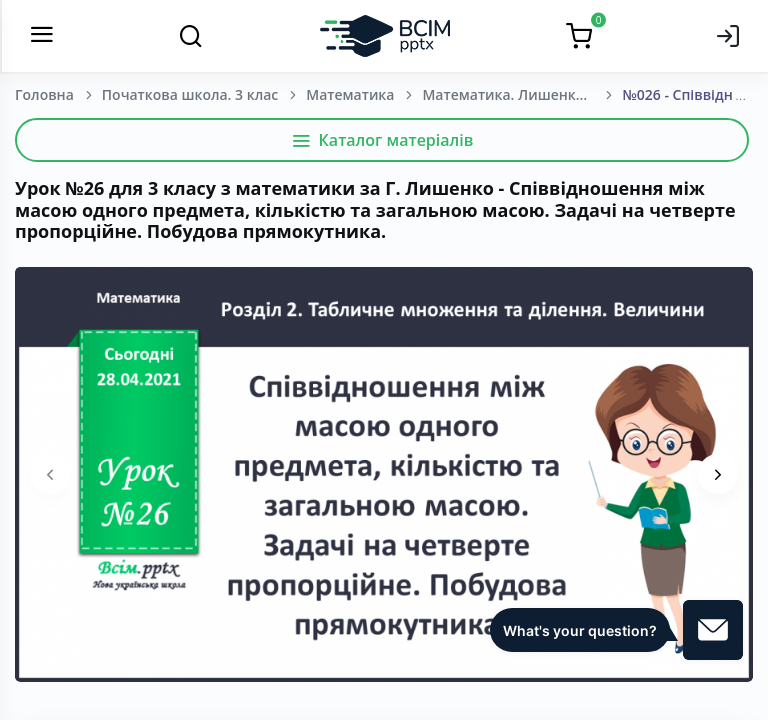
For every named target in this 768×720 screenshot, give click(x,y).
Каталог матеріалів (382, 140)
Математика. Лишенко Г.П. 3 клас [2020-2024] (522, 94)
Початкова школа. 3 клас (190, 94)
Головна (44, 94)
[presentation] (50, 474)
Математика (350, 94)
